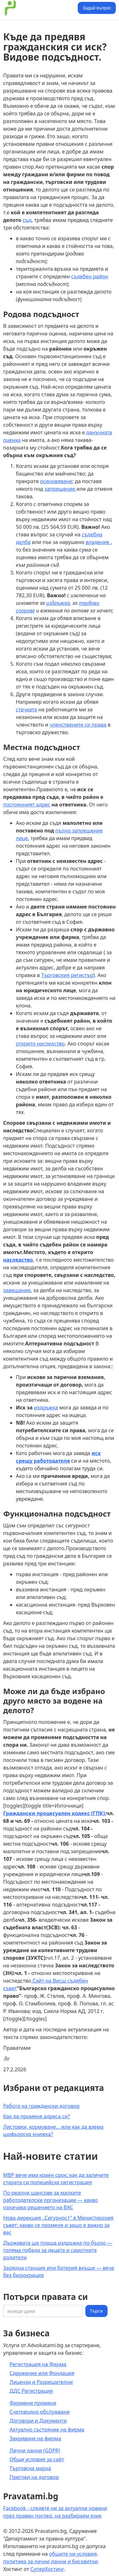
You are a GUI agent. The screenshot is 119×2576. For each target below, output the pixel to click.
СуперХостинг (47, 2569)
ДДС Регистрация (31, 2390)
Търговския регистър (67, 975)
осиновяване (56, 481)
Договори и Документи (38, 2420)
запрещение (60, 488)
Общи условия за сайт (37, 2459)
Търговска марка (30, 2468)
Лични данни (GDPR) (35, 2450)
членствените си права (78, 724)
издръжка (46, 1407)
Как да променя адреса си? (36, 2116)
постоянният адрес (26, 804)
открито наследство (40, 1043)
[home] (39, 8)
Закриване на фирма (35, 2438)
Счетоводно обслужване (40, 2411)
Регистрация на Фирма (38, 2364)
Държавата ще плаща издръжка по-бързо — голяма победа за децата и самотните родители (57, 2250)
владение (98, 542)
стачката (26, 709)
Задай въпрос (97, 7)
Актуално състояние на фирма (47, 2429)
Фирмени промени (33, 2402)
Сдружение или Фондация (42, 2373)
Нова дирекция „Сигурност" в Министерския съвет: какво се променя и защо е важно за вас (58, 2225)
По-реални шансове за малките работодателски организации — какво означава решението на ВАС (50, 2200)
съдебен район (89, 276)
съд (27, 220)
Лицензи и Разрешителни (41, 2382)
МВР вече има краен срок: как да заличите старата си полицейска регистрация (56, 2178)
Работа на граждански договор (41, 2105)
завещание (16, 1290)
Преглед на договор (34, 2477)
